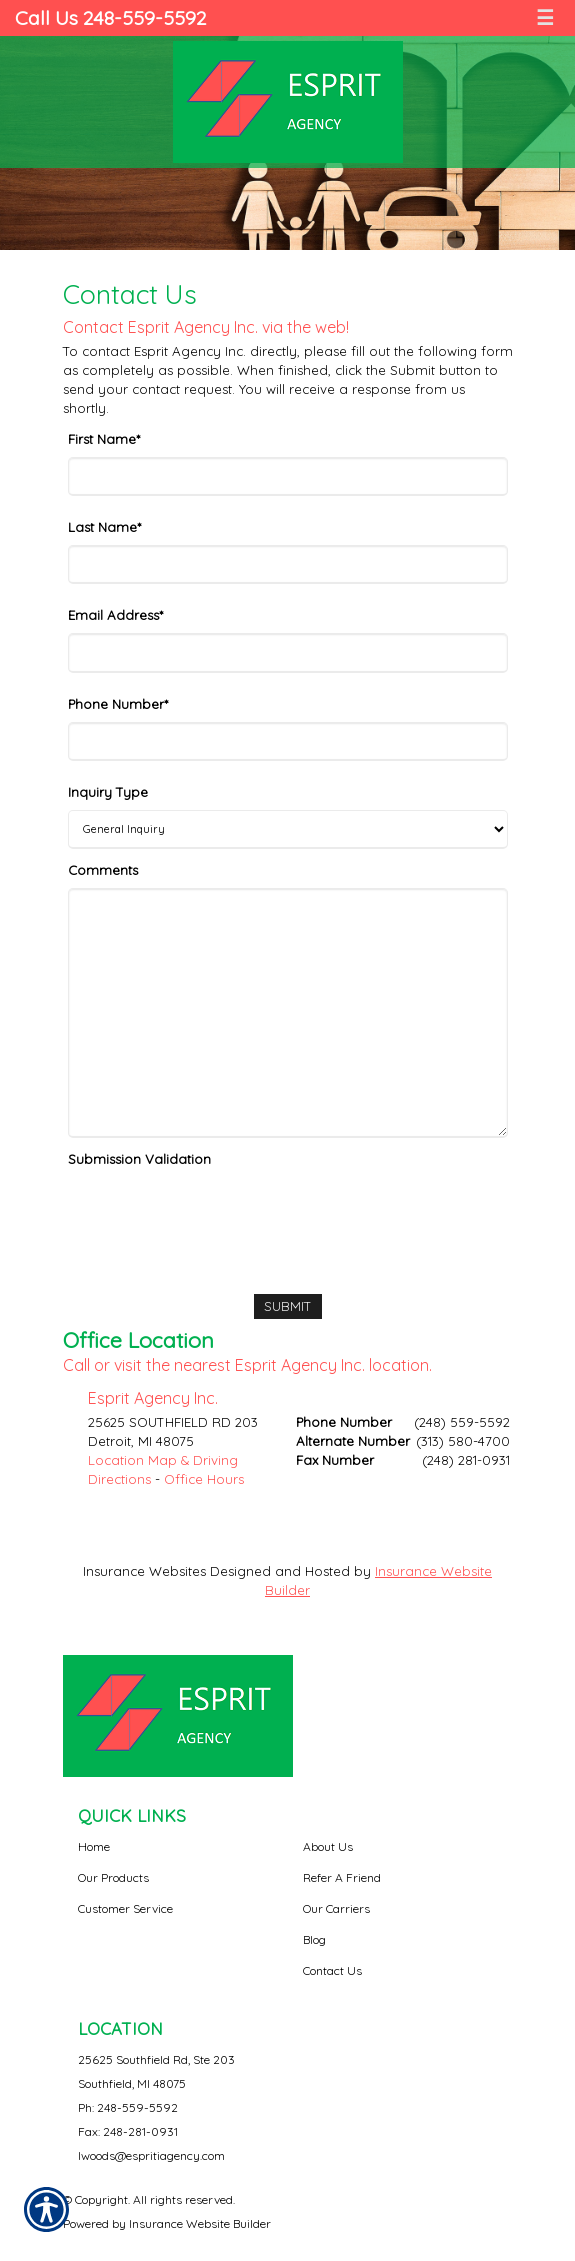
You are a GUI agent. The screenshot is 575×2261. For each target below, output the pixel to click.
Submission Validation (139, 1159)
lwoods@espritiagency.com (151, 2155)
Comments (103, 870)
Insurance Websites (144, 1571)
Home (94, 1846)
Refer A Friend (342, 1877)
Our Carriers (336, 1908)
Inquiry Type (108, 792)
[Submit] (288, 1306)
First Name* (104, 439)
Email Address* (115, 615)
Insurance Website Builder (200, 2223)
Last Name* (104, 527)
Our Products (113, 1877)
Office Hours (204, 1479)
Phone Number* (118, 704)
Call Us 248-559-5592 (110, 17)
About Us (328, 1846)
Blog (314, 1939)
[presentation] (220, 1216)
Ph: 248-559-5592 (128, 2107)
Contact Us (332, 1970)
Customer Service (125, 1908)
